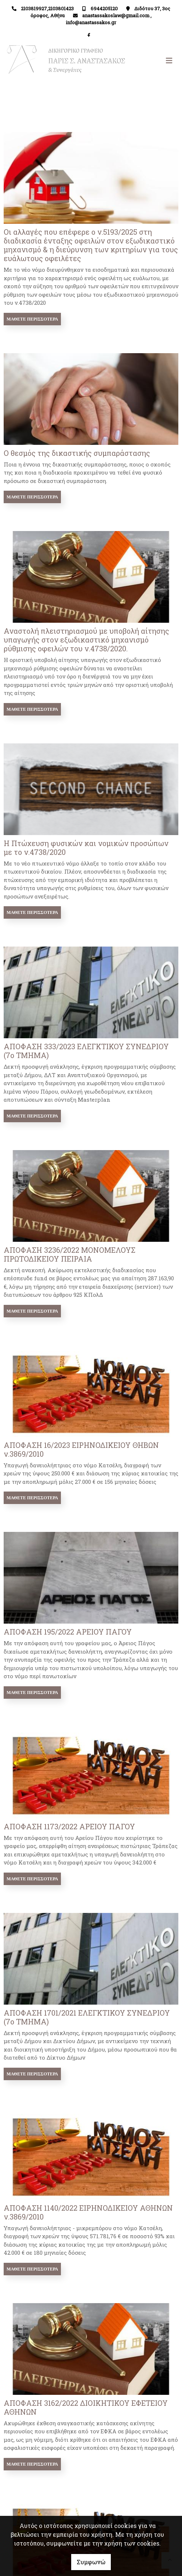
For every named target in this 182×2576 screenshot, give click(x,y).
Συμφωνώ (91, 2562)
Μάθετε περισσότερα (32, 319)
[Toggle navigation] (133, 60)
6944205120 (104, 8)
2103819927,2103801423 (47, 8)
